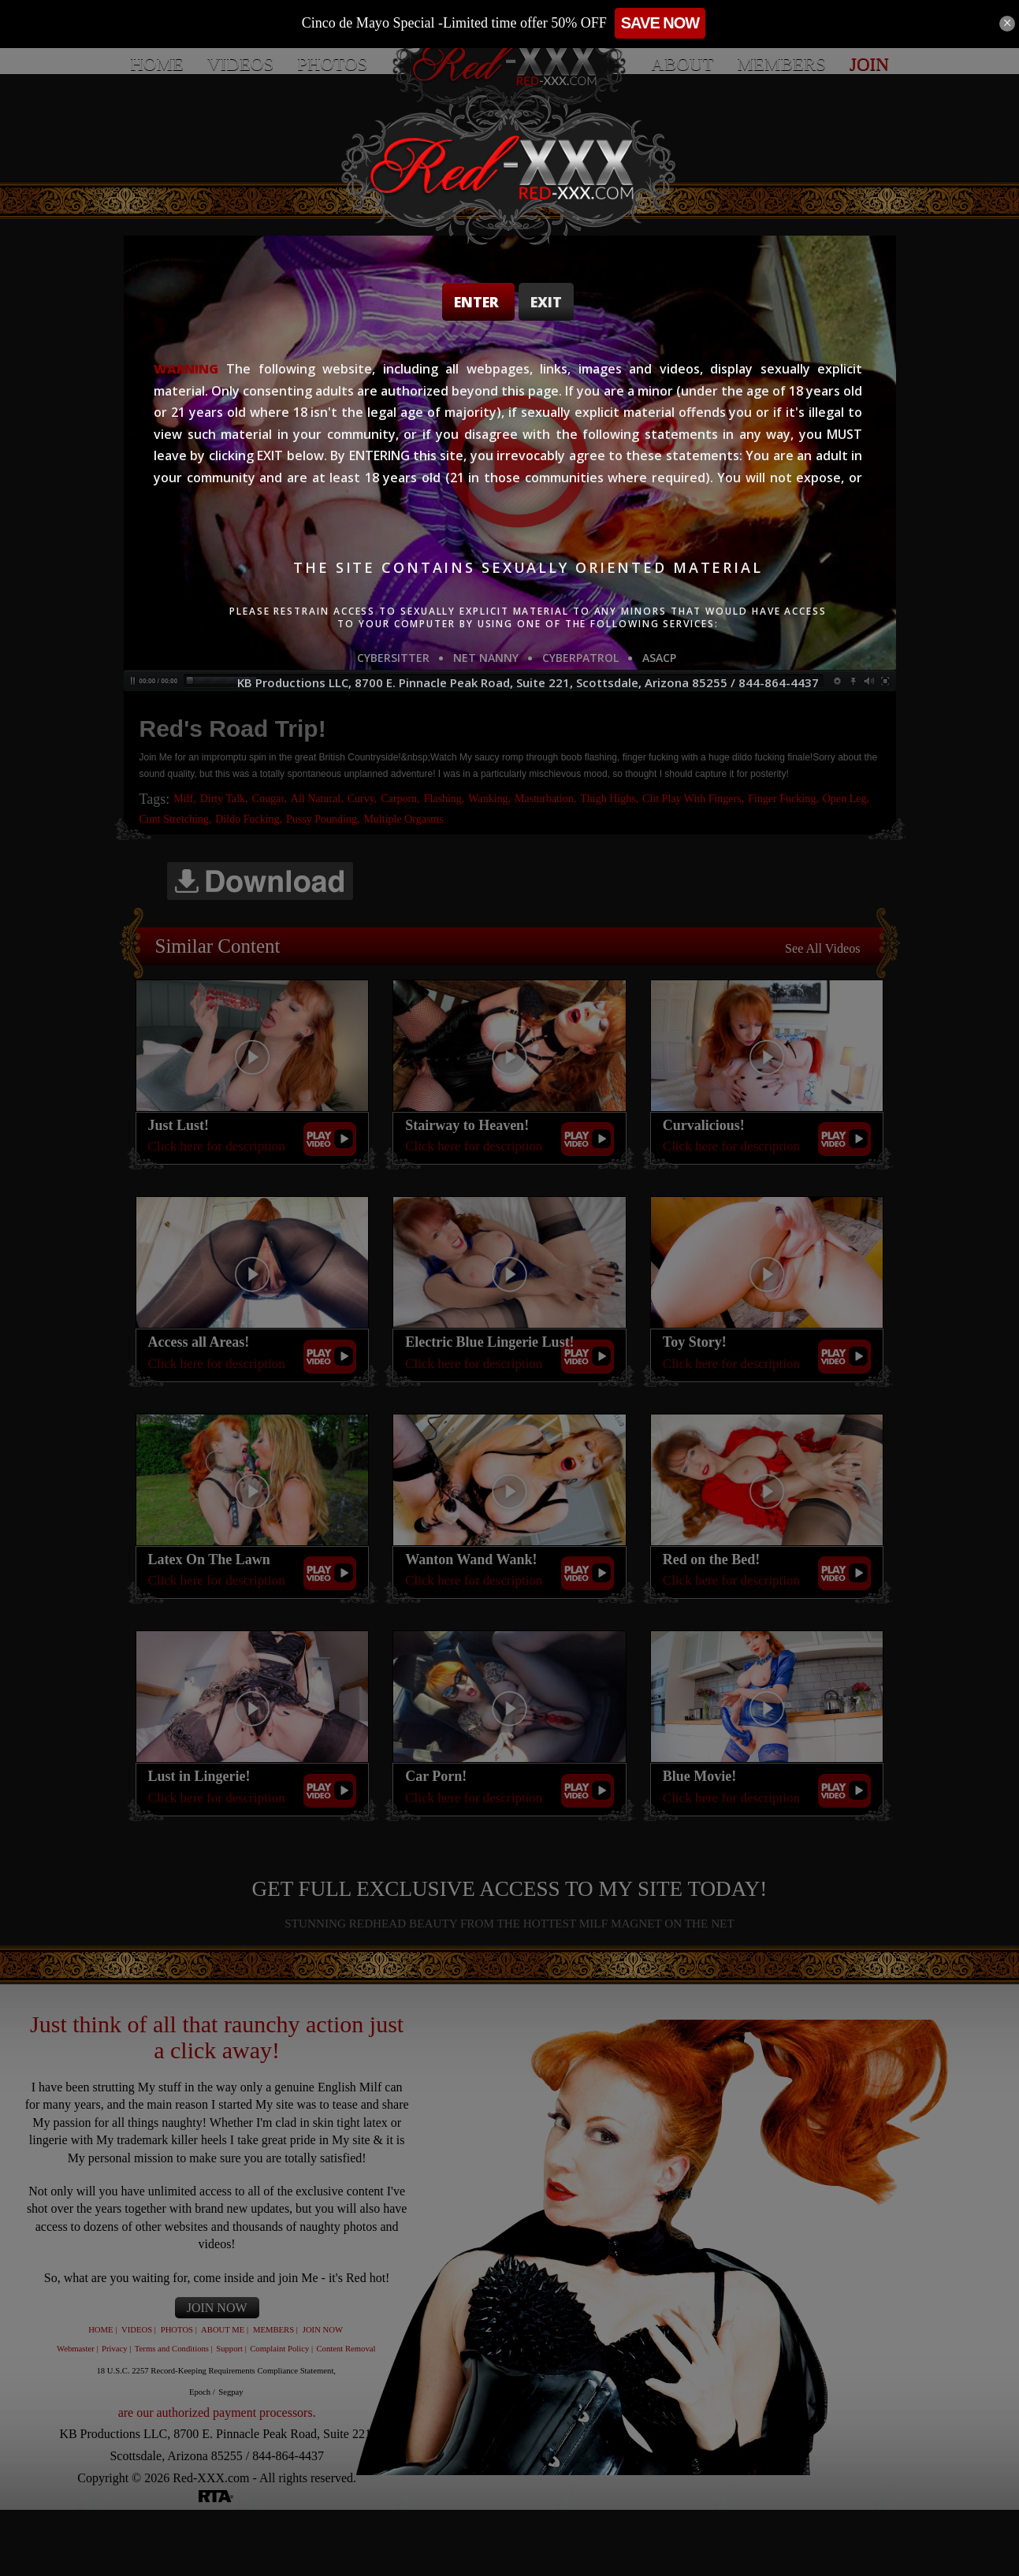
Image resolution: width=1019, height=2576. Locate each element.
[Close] (1007, 24)
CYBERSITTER (393, 657)
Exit (546, 301)
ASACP (659, 657)
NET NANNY (486, 657)
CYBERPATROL (580, 657)
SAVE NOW (728, 23)
